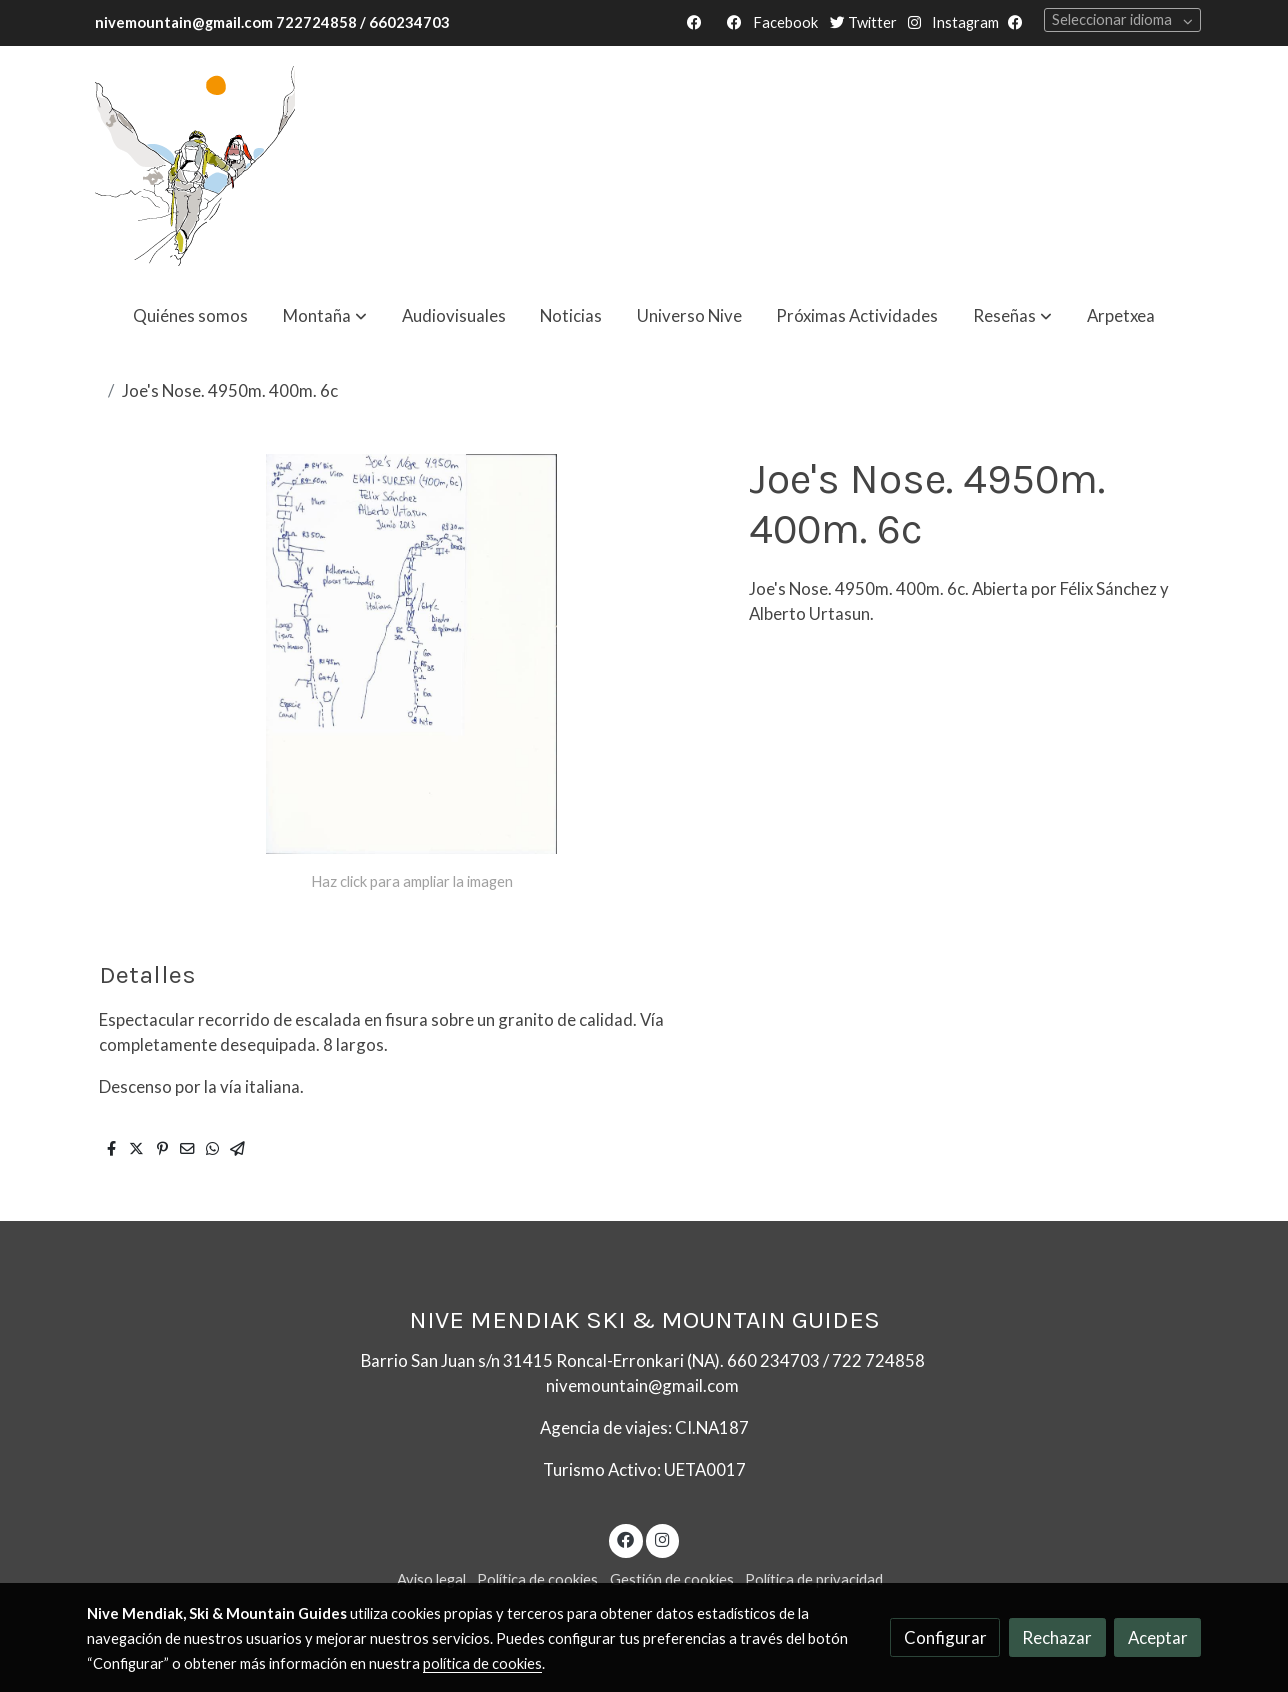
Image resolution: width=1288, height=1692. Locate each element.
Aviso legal (431, 1579)
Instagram (964, 22)
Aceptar (1158, 1637)
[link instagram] (662, 1538)
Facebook (784, 22)
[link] (195, 166)
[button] (325, 315)
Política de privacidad (814, 1579)
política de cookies (482, 1663)
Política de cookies (537, 1579)
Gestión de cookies (672, 1579)
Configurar (945, 1637)
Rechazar (1057, 1637)
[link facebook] (626, 1538)
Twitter (863, 22)
